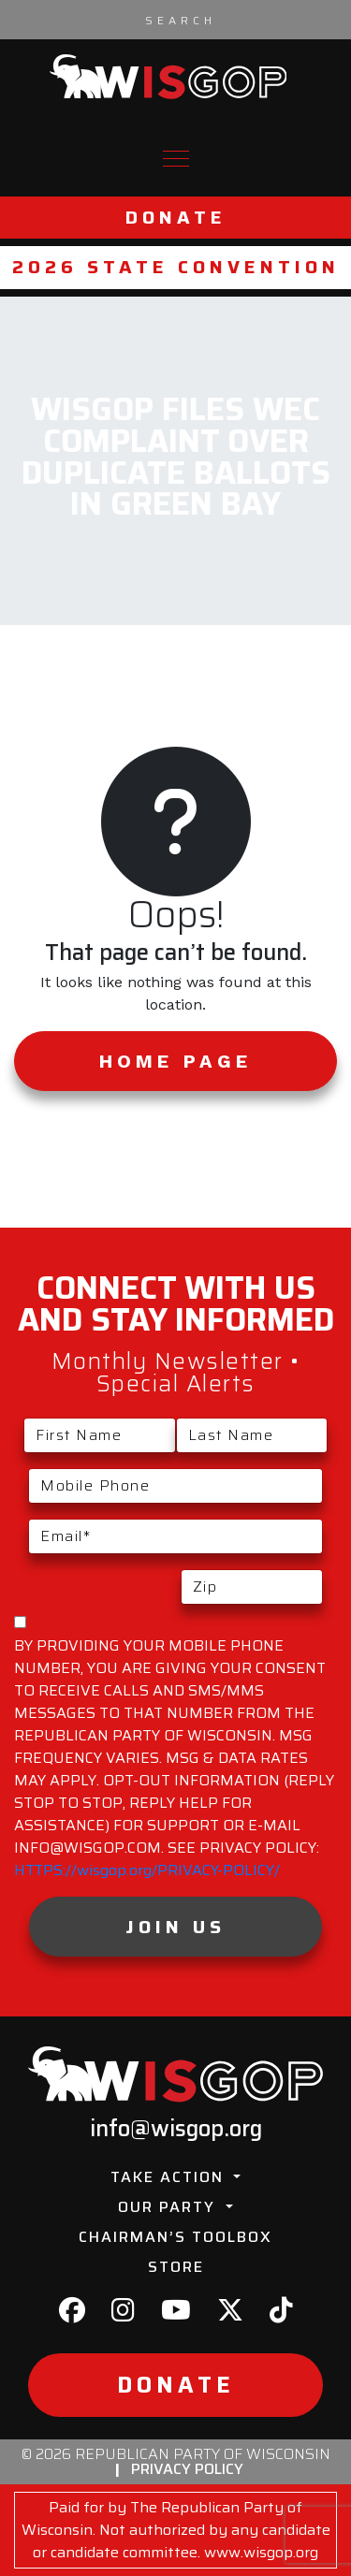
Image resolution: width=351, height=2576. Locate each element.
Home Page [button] (175, 1061)
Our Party (169, 2207)
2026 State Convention (176, 267)
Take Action (169, 2177)
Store (176, 2266)
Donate (176, 217)
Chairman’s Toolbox (175, 2237)
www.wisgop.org (261, 2552)
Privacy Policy (187, 2469)
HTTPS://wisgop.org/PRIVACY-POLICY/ (147, 1870)
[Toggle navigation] (176, 159)
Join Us (175, 1927)
